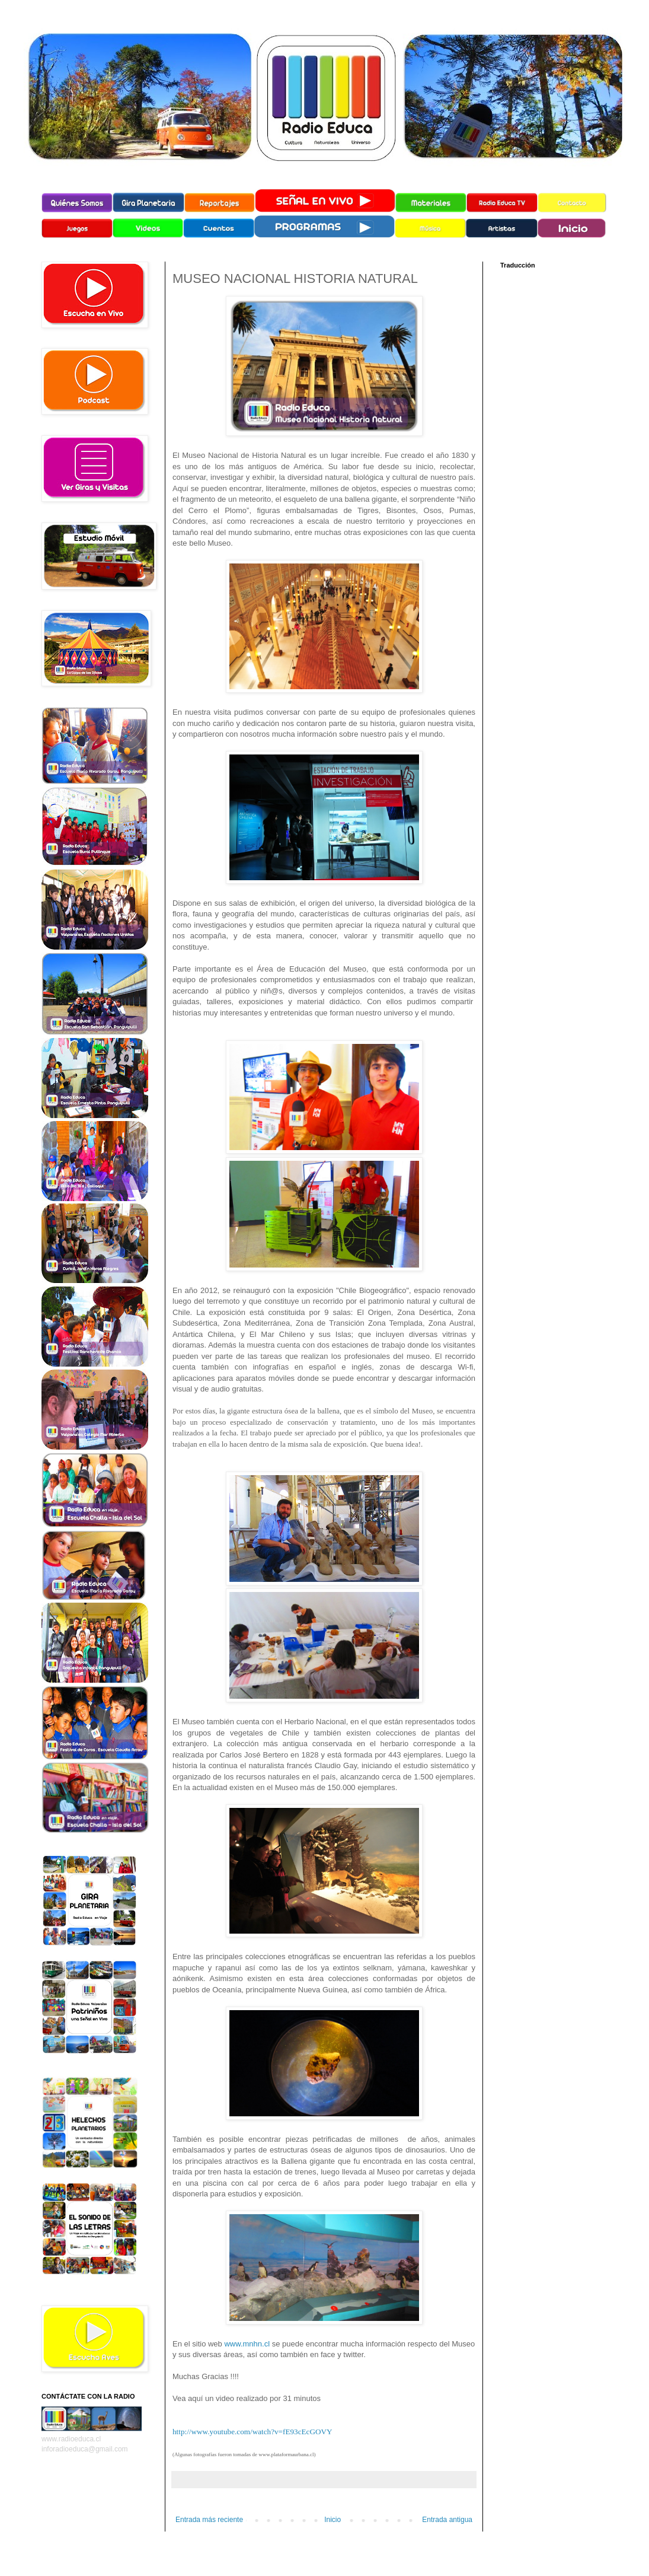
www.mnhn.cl (247, 2343)
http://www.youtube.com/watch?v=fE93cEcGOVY (252, 2431)
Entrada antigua (447, 2519)
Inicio (332, 2519)
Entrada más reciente (209, 2519)
